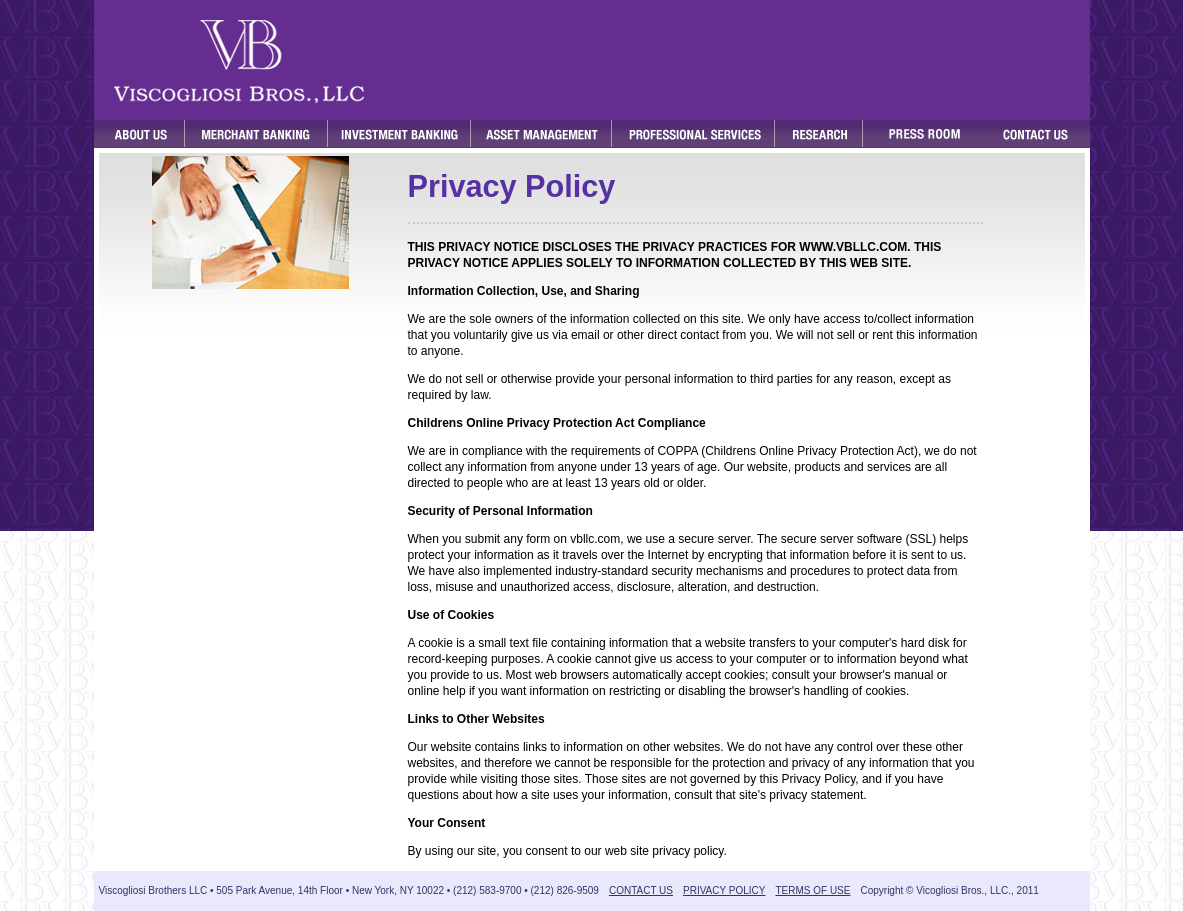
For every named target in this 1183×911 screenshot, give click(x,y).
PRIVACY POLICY (724, 890)
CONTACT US (641, 890)
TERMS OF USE (812, 890)
